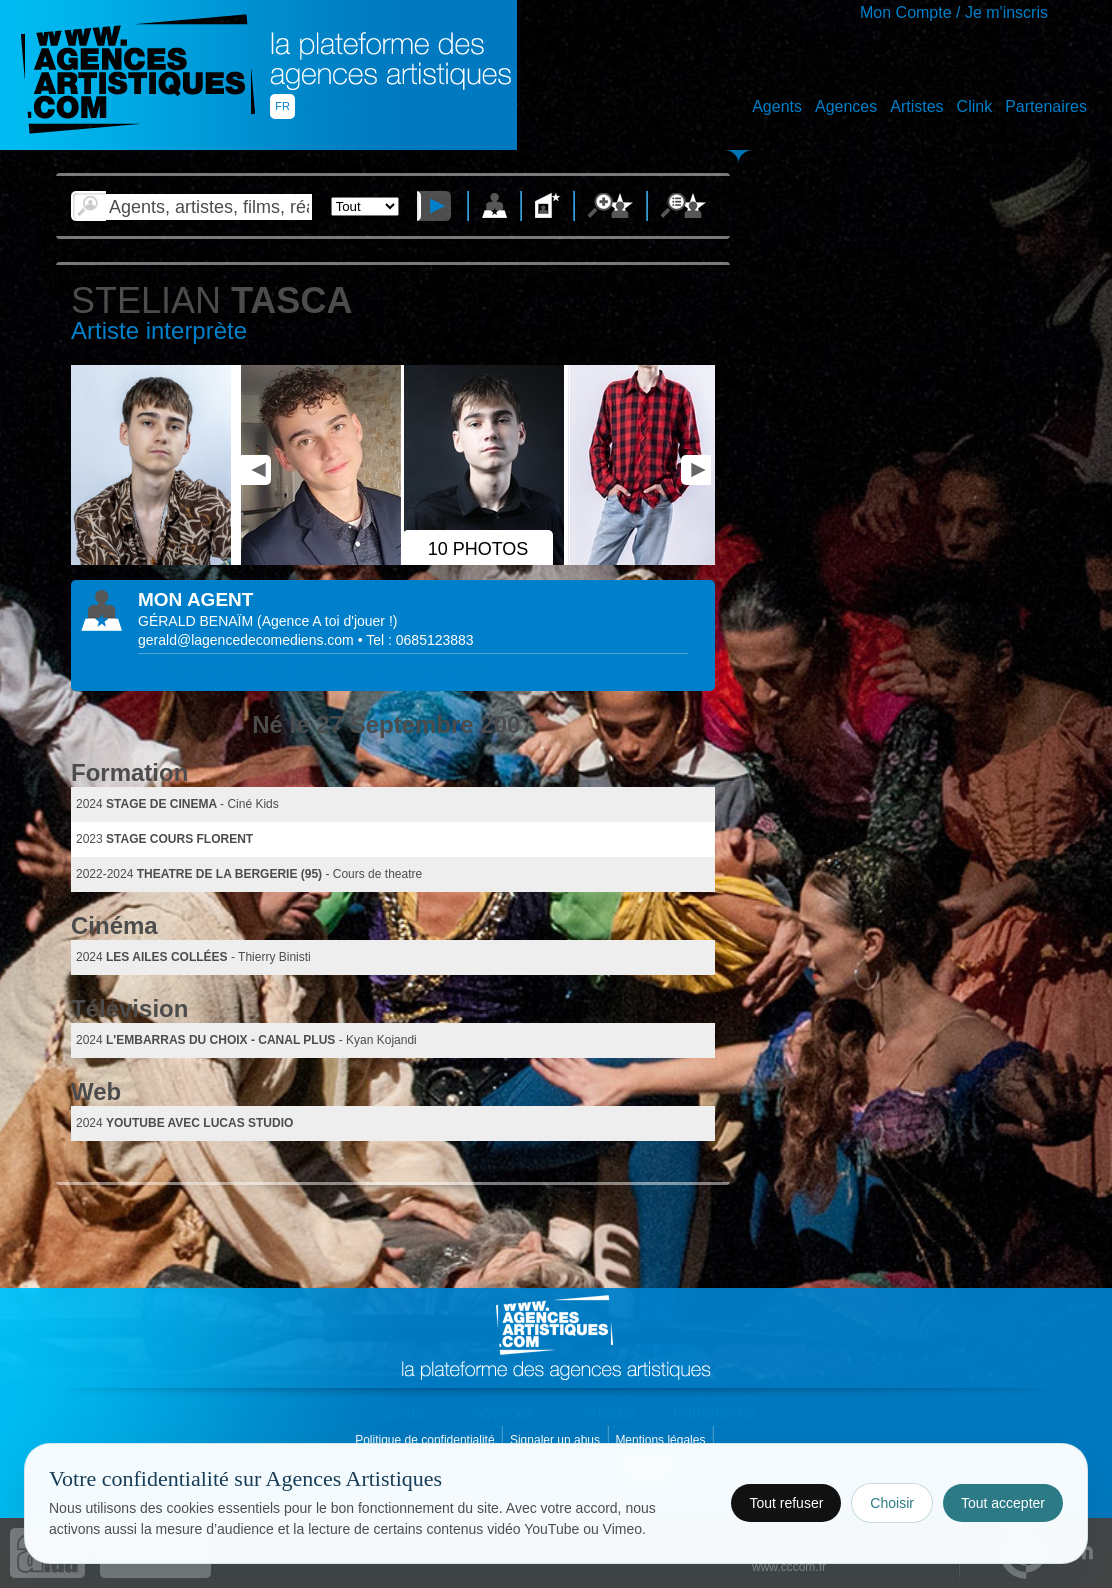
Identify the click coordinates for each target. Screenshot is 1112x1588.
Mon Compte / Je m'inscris (954, 12)
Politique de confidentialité (426, 1440)
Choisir (892, 1503)
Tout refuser (786, 1503)
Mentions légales (661, 1440)
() (327, 621)
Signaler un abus (556, 1440)
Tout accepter (1003, 1503)
